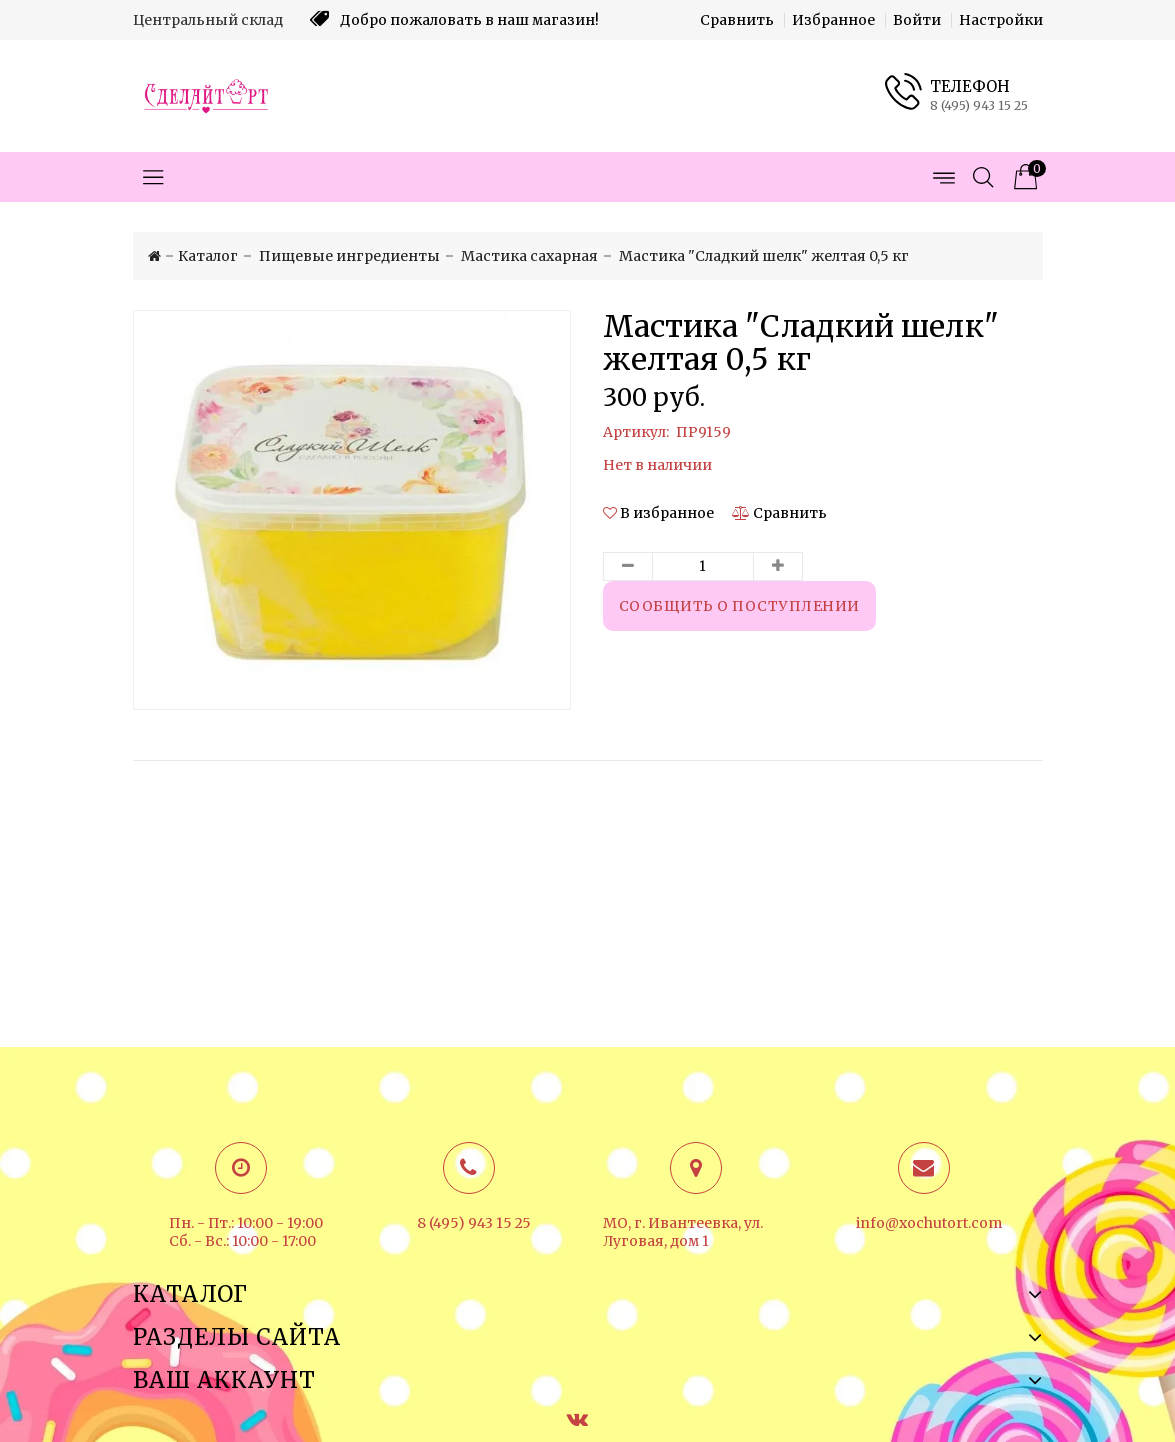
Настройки (1001, 20)
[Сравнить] (779, 513)
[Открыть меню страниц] (943, 177)
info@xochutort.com (929, 1223)
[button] (660, 513)
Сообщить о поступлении (739, 606)
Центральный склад (208, 20)
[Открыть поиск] (983, 177)
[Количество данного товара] (703, 566)
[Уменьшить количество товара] (628, 566)
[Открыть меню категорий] (153, 177)
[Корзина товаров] (1023, 177)
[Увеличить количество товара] (778, 566)
